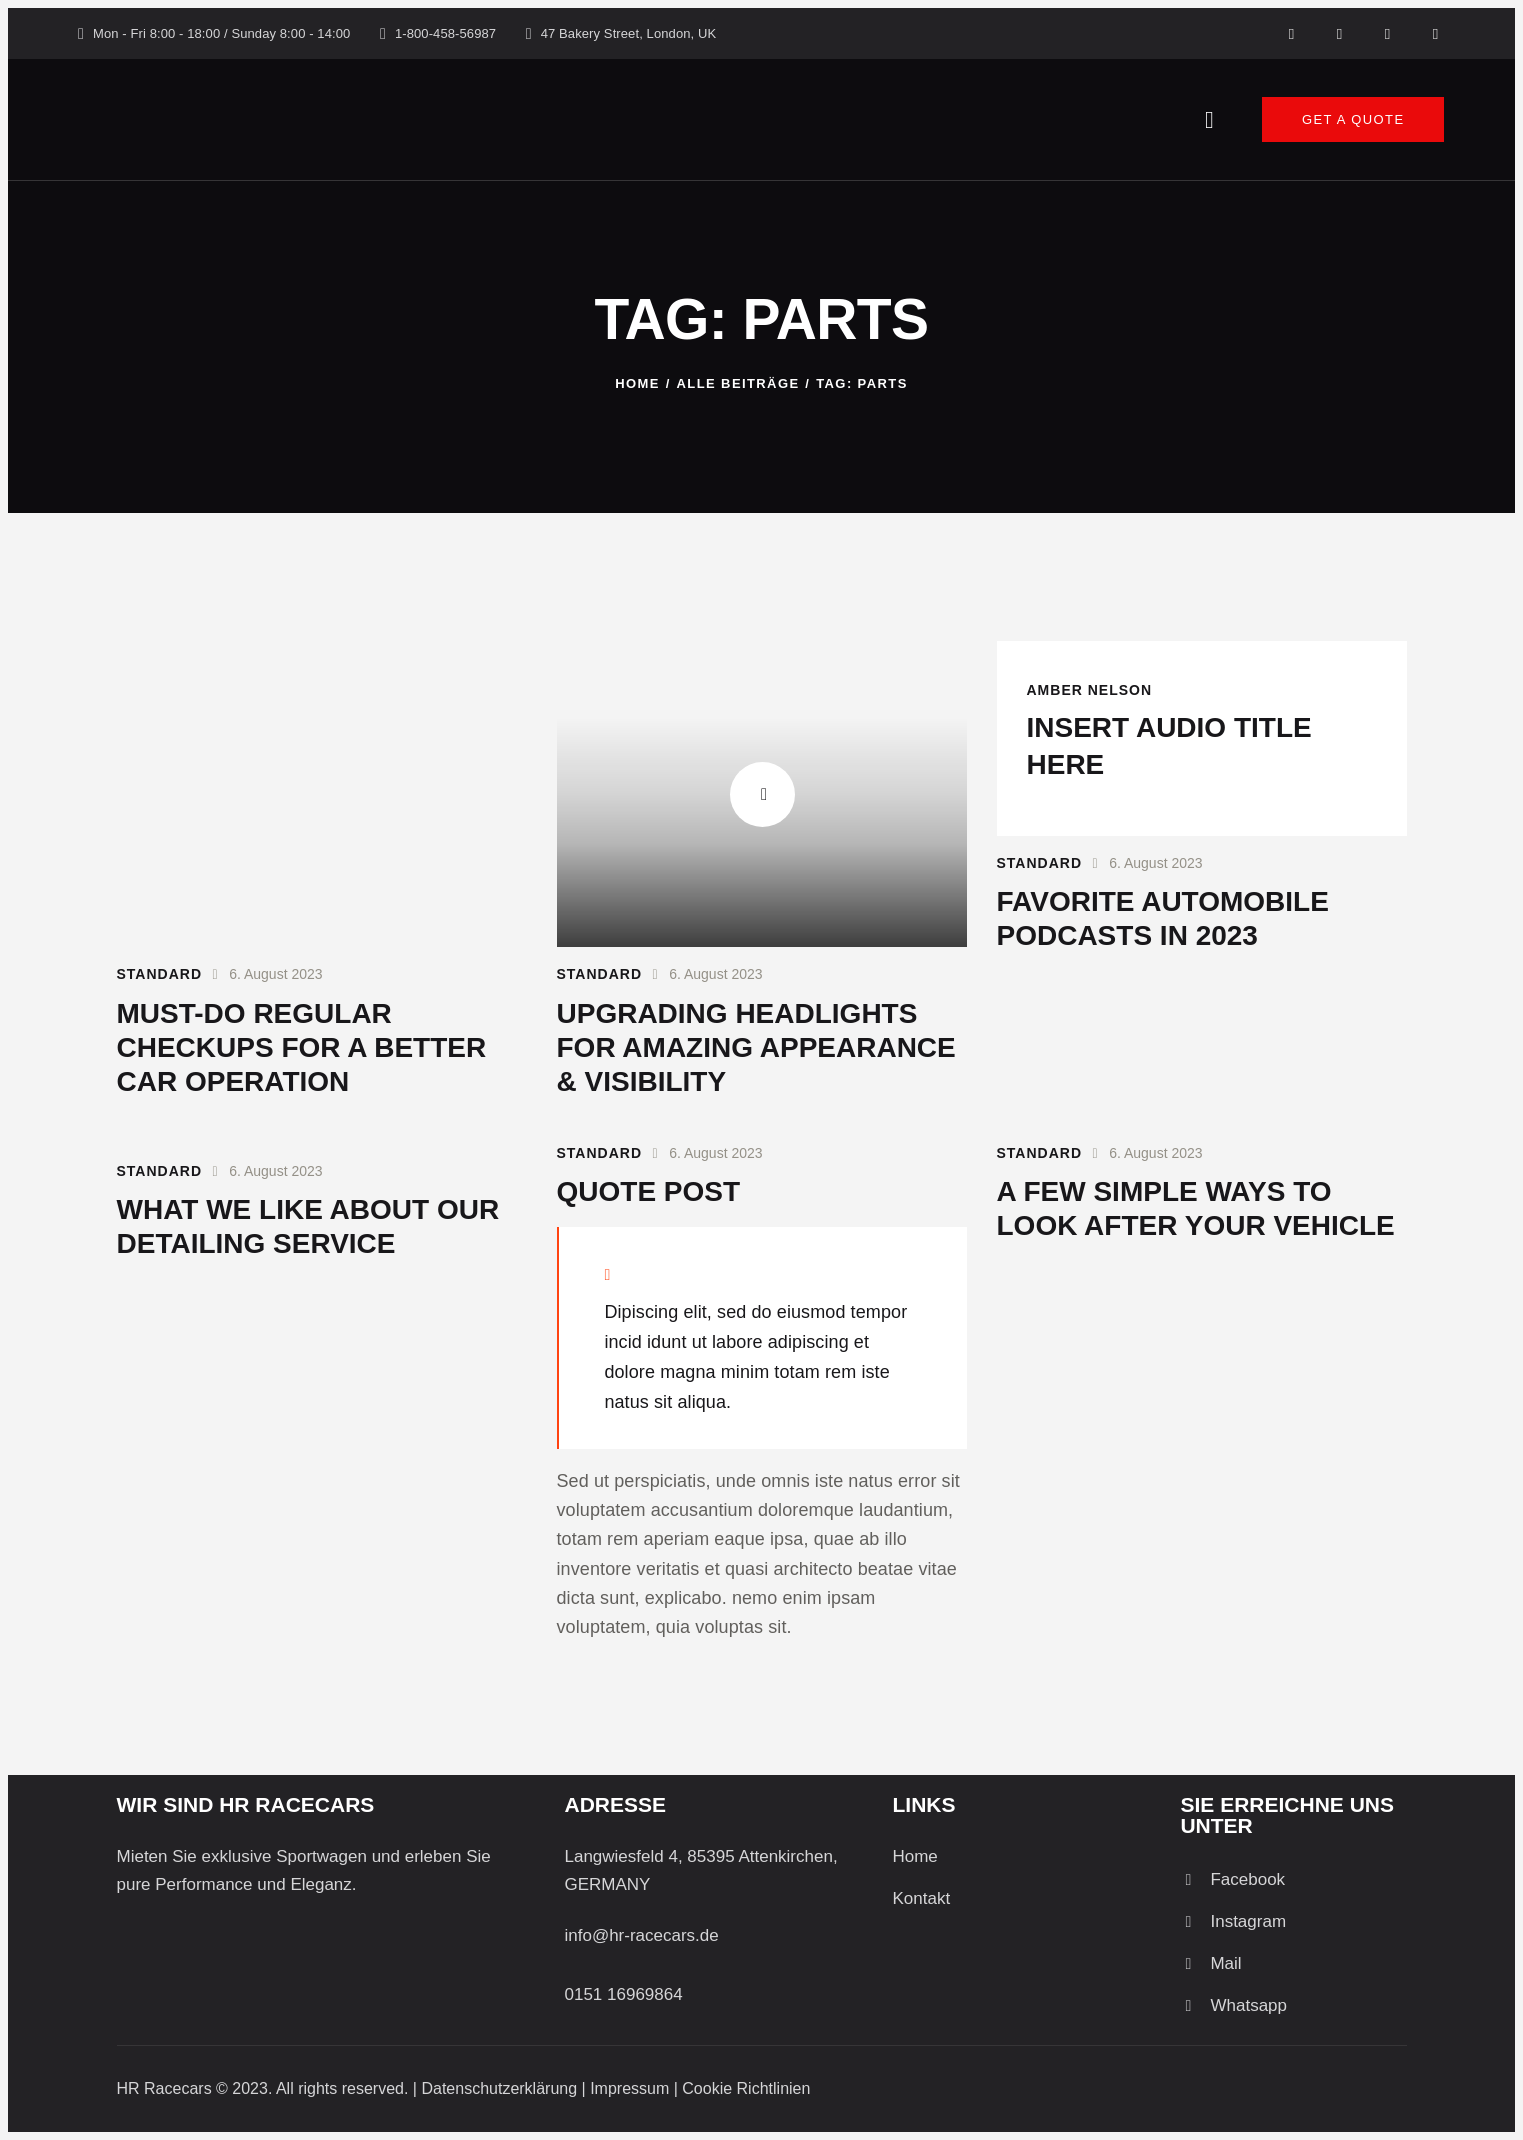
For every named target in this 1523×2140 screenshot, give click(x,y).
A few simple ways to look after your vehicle (1196, 1208)
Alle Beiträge (738, 383)
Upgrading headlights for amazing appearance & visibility (756, 1047)
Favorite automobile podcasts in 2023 (1163, 918)
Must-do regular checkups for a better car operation (302, 1047)
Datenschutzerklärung (499, 2088)
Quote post (649, 1191)
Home (637, 383)
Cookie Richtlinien (746, 2088)
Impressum (629, 2088)
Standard (160, 974)
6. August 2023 (275, 974)
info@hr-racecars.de (641, 1935)
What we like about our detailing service (308, 1226)
